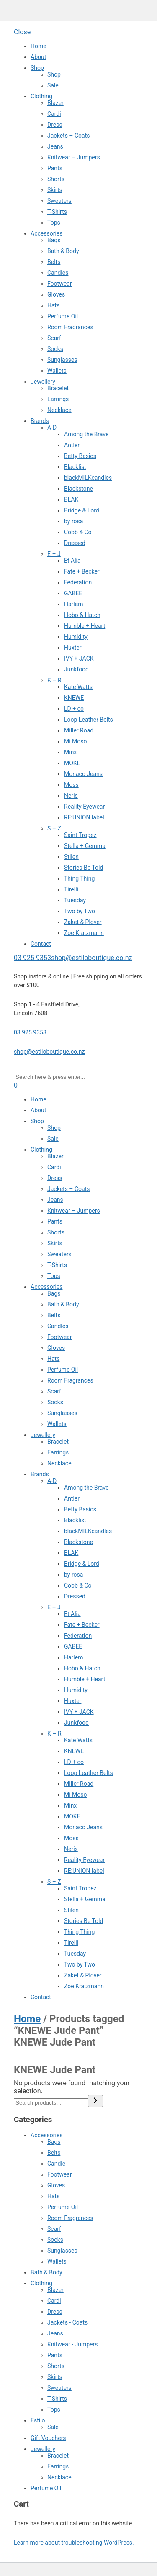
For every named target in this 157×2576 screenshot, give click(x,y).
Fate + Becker (82, 571)
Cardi (54, 113)
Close (22, 32)
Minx (70, 752)
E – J (54, 554)
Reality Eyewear (84, 806)
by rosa (73, 521)
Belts (53, 262)
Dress (54, 124)
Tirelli (71, 889)
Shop (37, 67)
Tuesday (75, 900)
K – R (54, 680)
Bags (53, 240)
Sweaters (59, 200)
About (38, 57)
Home (38, 46)
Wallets (57, 370)
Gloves (56, 294)
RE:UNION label (84, 817)
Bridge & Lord (81, 510)
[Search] (95, 2101)
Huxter (72, 647)
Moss (71, 784)
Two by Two (79, 911)
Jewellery (43, 381)
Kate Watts (78, 687)
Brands (40, 420)
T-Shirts (57, 211)
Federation (78, 582)
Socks (55, 349)
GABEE (73, 593)
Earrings (58, 399)
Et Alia (72, 560)
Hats (53, 305)
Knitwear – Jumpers (73, 157)
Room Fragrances (70, 327)
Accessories (46, 233)
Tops (53, 222)
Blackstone (78, 488)
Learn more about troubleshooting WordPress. (74, 2542)
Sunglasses (62, 359)
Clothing (41, 96)
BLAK (71, 499)
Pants (54, 168)
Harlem (73, 604)
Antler (72, 445)
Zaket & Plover (83, 922)
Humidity (76, 636)
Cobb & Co (78, 532)
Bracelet (58, 388)
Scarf (54, 338)
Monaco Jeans (83, 774)
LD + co (74, 708)
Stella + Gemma (85, 845)
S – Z (54, 828)
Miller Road (78, 730)
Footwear (59, 283)
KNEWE (74, 697)
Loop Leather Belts (88, 719)
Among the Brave (86, 434)
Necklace (59, 410)
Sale (53, 85)
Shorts (55, 179)
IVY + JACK (79, 658)
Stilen (71, 856)
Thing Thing (79, 878)
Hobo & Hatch (82, 615)
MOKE (72, 763)
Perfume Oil (62, 316)
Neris (71, 795)
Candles (57, 272)
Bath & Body (63, 251)
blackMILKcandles (88, 477)
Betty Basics (80, 456)
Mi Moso (75, 741)
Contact (41, 943)
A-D (52, 427)
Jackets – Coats (68, 135)
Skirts (54, 190)
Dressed (74, 543)
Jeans (55, 146)
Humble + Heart (84, 625)
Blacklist (75, 466)
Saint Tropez (80, 835)
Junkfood (76, 669)
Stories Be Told (83, 867)
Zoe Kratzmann (84, 933)
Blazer (55, 103)
